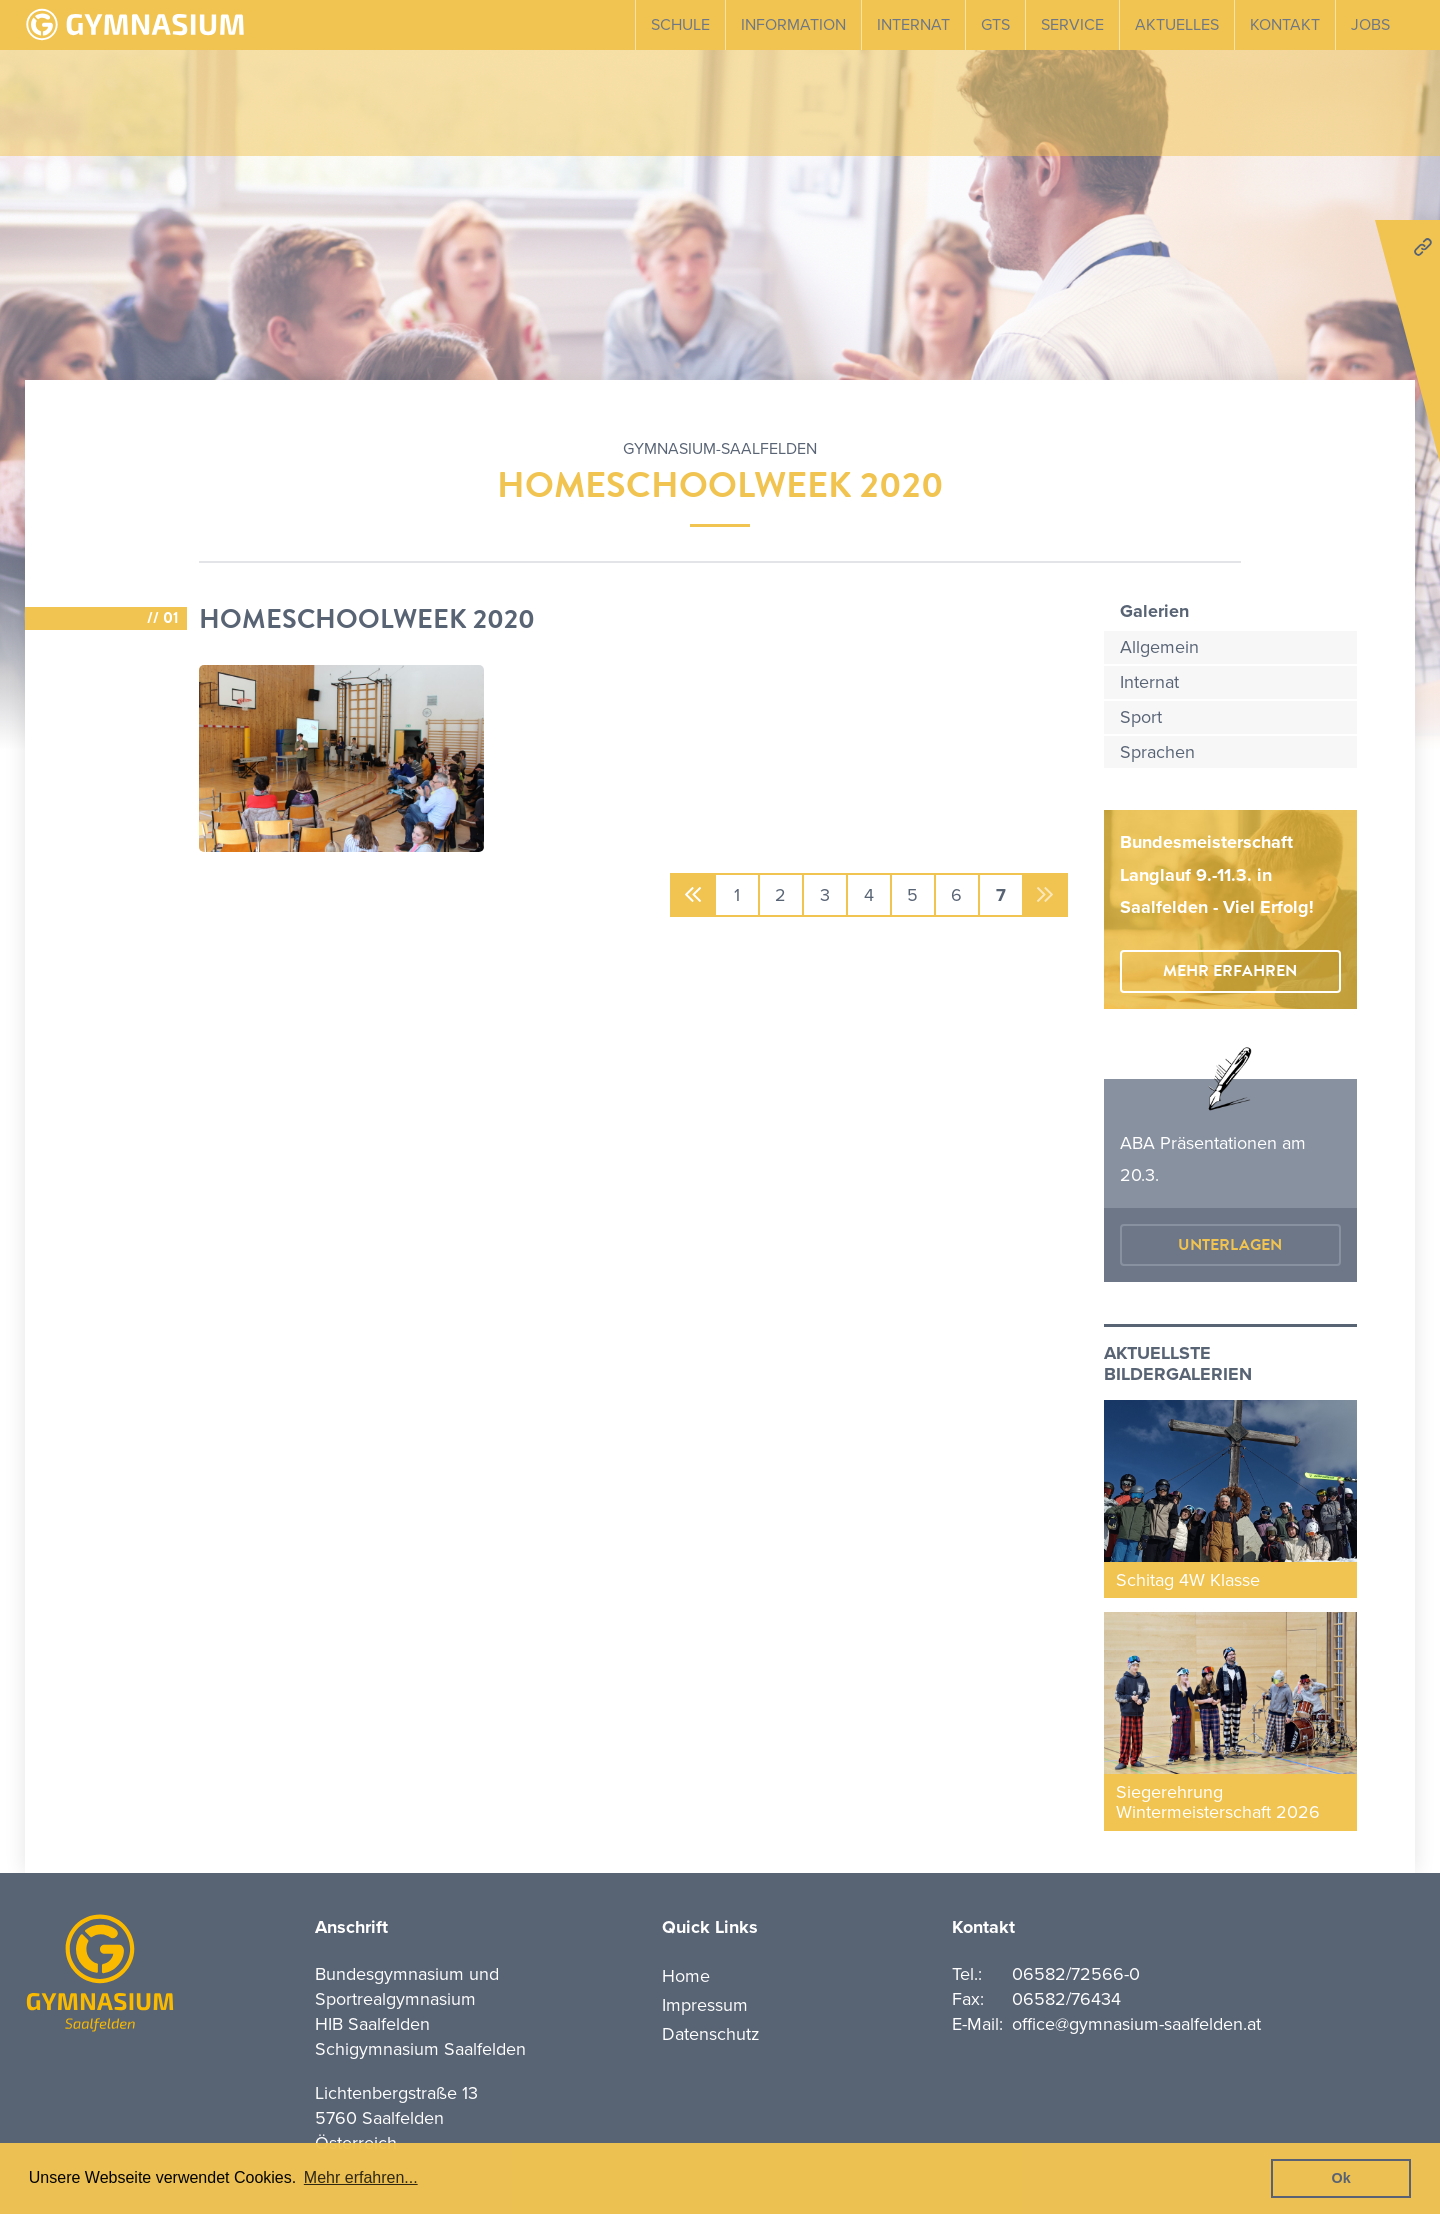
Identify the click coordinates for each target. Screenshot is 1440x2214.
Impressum (705, 2005)
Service (1072, 25)
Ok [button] (1341, 2178)
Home (686, 1976)
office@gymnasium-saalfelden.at (1136, 2024)
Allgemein (1159, 647)
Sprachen (1157, 752)
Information (793, 25)
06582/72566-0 (1076, 1974)
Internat (913, 25)
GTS (995, 25)
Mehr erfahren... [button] (361, 2177)
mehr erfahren (1230, 971)
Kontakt (1285, 25)
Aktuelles (1177, 25)
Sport (1141, 717)
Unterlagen (1230, 1245)
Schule (680, 25)
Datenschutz (711, 2034)
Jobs (1370, 25)
